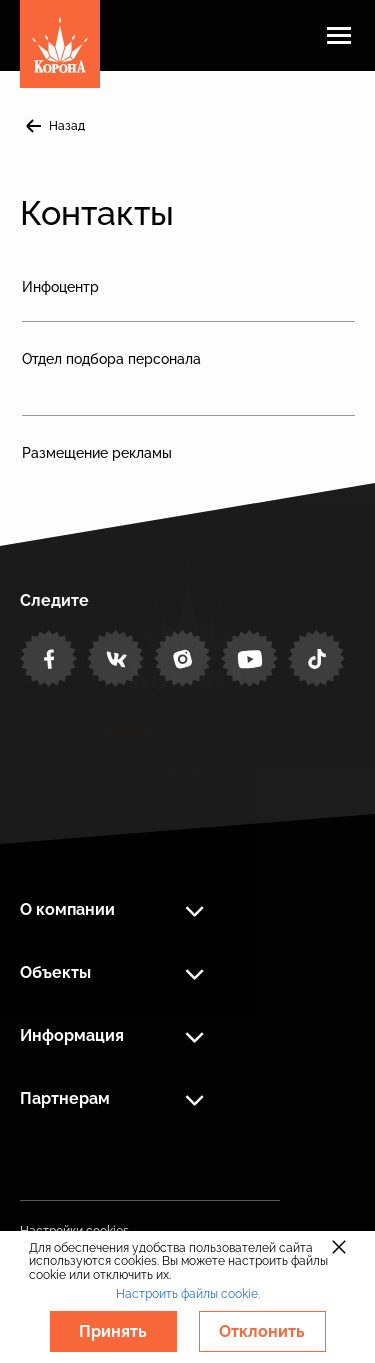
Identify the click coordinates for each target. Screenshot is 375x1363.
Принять (113, 1331)
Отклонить (262, 1331)
